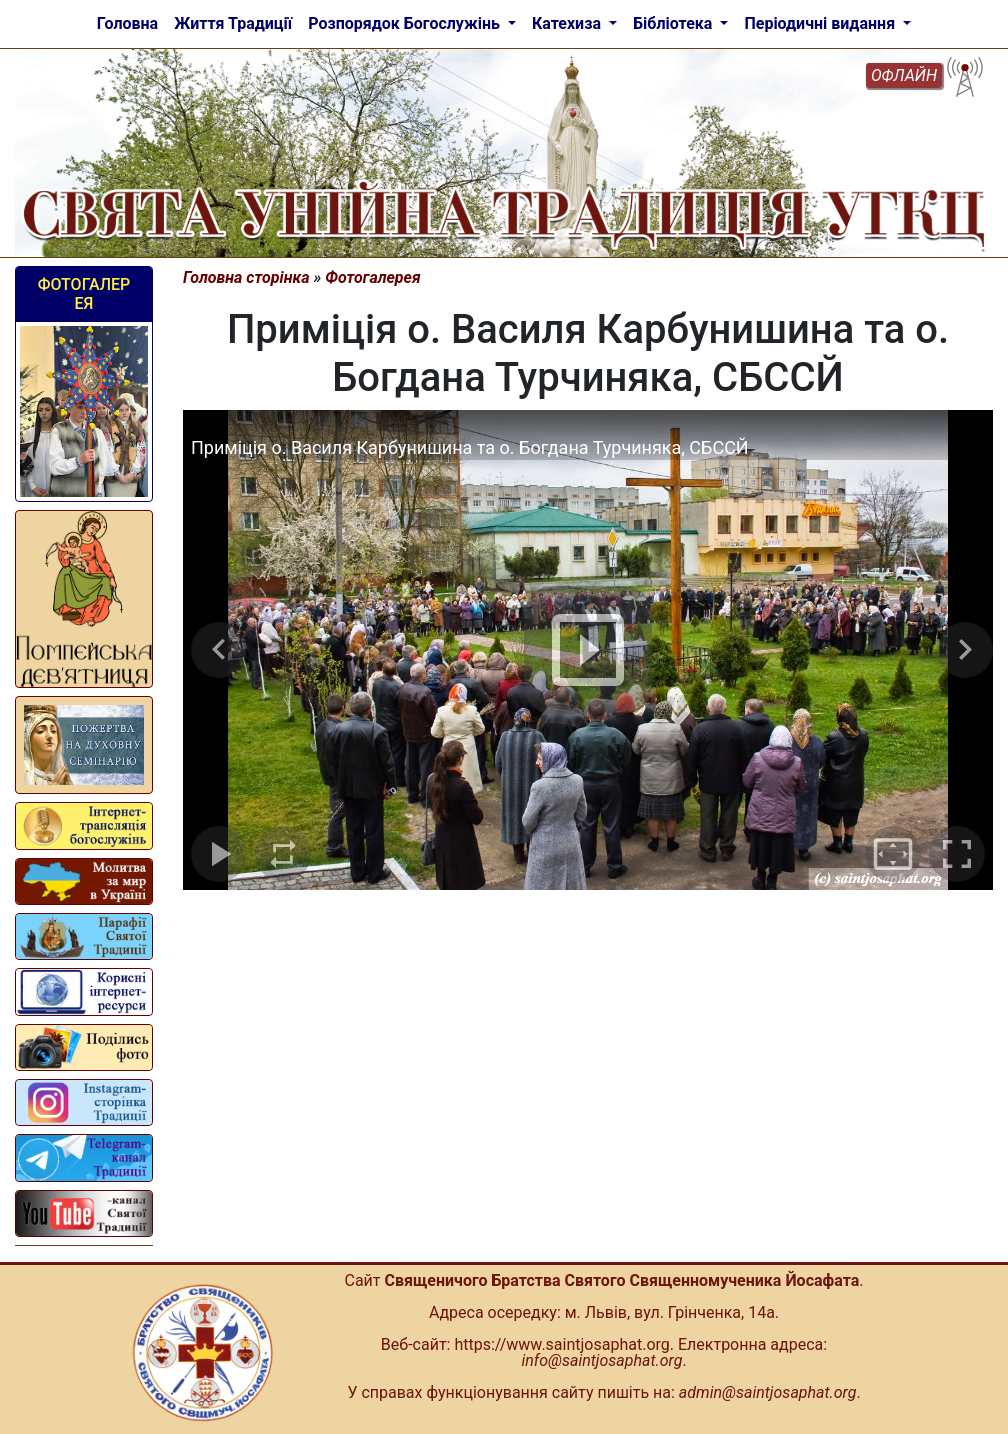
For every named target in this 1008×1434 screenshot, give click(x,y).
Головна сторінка (246, 277)
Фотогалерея (84, 294)
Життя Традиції (233, 23)
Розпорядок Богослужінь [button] (406, 23)
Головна (127, 23)
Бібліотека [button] (674, 23)
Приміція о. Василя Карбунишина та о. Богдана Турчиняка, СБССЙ (470, 447)
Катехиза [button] (568, 23)
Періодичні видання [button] (821, 23)
